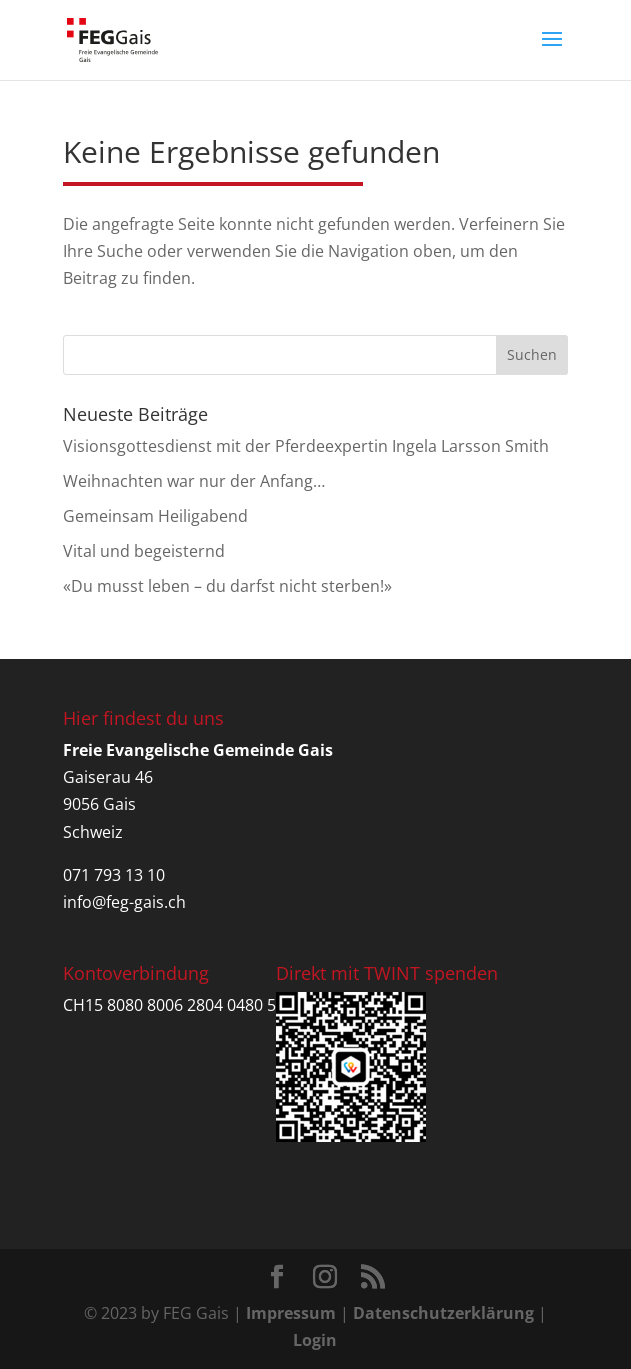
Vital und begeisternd (144, 551)
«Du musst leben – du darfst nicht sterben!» (227, 586)
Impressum (291, 1313)
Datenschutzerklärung (443, 1313)
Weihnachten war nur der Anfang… (194, 481)
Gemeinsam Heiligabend (155, 516)
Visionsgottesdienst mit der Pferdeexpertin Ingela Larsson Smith (306, 446)
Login (315, 1340)
